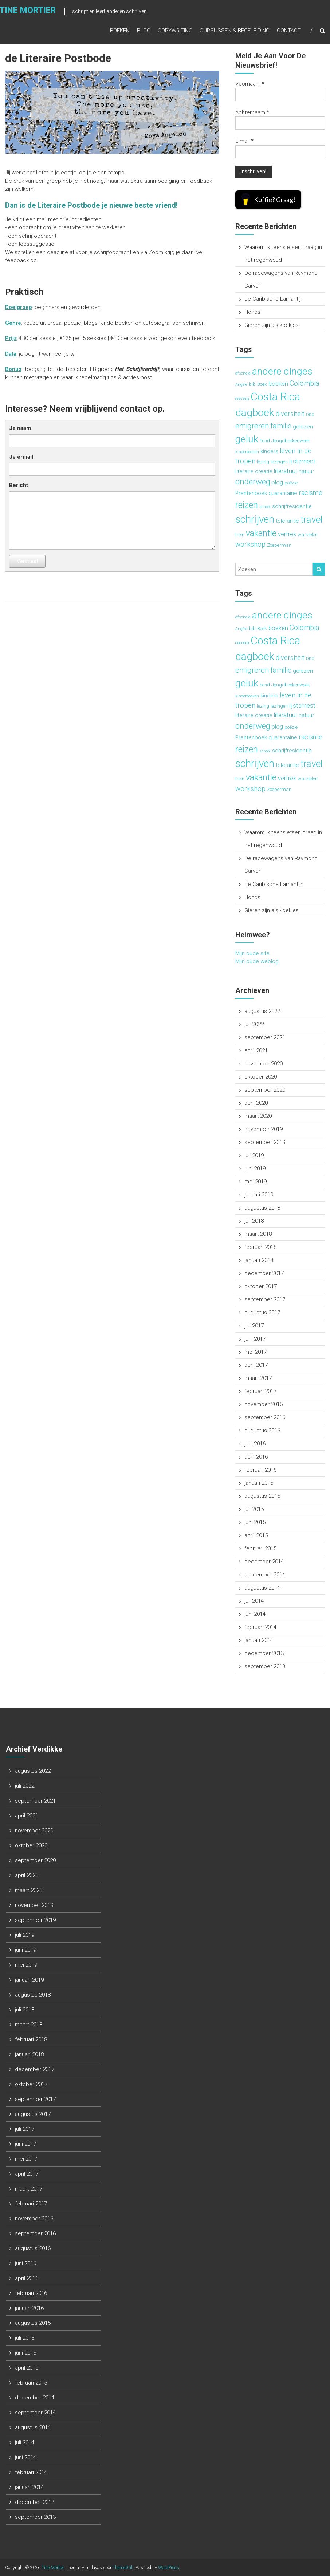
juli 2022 (254, 1024)
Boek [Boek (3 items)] (262, 384)
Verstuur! (27, 561)
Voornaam (249, 83)
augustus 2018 (262, 1207)
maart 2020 (258, 1116)
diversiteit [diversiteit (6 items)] (290, 414)
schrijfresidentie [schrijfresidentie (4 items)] (292, 506)
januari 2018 (258, 1260)
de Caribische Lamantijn (273, 299)
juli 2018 (254, 1221)
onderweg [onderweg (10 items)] (252, 482)
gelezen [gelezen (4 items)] (303, 426)
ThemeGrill (123, 2567)
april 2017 (256, 1365)
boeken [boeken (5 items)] (278, 383)
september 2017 (264, 1299)
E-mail (244, 141)
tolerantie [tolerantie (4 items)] (287, 521)
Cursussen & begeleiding (235, 31)
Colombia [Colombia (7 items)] (304, 383)
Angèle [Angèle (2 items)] (241, 384)
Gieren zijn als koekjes (271, 325)
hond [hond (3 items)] (265, 440)
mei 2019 (255, 1181)
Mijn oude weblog (257, 961)
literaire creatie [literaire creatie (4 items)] (253, 471)
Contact (289, 31)
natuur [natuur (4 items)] (306, 471)
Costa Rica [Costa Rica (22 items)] (275, 397)
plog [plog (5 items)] (277, 482)
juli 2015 (254, 1509)
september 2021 (264, 1037)
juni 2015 (255, 1522)
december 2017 (264, 1273)
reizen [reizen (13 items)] (246, 505)
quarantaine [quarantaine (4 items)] (282, 493)
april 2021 (256, 1050)
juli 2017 (254, 1325)
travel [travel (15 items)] (311, 519)
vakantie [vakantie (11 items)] (261, 533)
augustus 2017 (262, 1312)
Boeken (120, 31)
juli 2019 (254, 1155)
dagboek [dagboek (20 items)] (254, 413)
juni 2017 (255, 1339)
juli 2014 (254, 1601)
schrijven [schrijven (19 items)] (254, 519)
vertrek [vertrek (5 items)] (287, 534)
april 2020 (256, 1103)
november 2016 (263, 1404)
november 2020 (263, 1063)
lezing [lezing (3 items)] (263, 461)
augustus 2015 (262, 1496)
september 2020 (264, 1090)
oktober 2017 (260, 1286)
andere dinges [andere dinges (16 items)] (282, 371)
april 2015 (256, 1535)
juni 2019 (255, 1168)
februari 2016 (260, 1470)
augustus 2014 (262, 1587)
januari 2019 (258, 1194)
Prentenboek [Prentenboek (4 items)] (251, 493)
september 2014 (264, 1574)
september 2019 (264, 1142)
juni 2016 (255, 1443)
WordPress (168, 2567)
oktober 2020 (260, 1076)
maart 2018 (258, 1234)
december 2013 (264, 1653)
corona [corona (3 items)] (242, 398)
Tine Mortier (53, 2567)
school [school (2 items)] (265, 506)
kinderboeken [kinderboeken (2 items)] (247, 452)
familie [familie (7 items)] (281, 426)
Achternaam (252, 112)
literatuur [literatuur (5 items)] (285, 471)
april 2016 (256, 1456)
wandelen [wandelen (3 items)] (308, 534)
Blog (143, 31)
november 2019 (263, 1129)
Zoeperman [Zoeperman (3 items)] (279, 545)
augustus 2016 (262, 1430)
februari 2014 (260, 1627)
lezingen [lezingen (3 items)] (279, 461)
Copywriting (175, 31)
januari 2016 (258, 1483)
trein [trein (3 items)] (239, 534)
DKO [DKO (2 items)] (310, 414)
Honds (252, 312)
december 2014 (264, 1561)
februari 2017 (260, 1391)
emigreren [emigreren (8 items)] (252, 426)
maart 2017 (258, 1378)
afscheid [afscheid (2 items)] (243, 373)
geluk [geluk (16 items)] (246, 438)
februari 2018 (260, 1247)
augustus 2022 (262, 1011)
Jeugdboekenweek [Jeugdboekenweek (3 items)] (290, 440)
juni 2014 (255, 1614)
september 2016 (264, 1417)
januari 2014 (258, 1640)
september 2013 (264, 1666)
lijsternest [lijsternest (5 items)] (302, 461)
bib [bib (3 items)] (252, 384)
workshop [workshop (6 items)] (250, 545)
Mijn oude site (252, 953)
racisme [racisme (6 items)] (310, 493)
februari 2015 (260, 1548)
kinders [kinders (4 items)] (269, 451)
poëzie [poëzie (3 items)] (291, 483)
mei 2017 (255, 1352)
